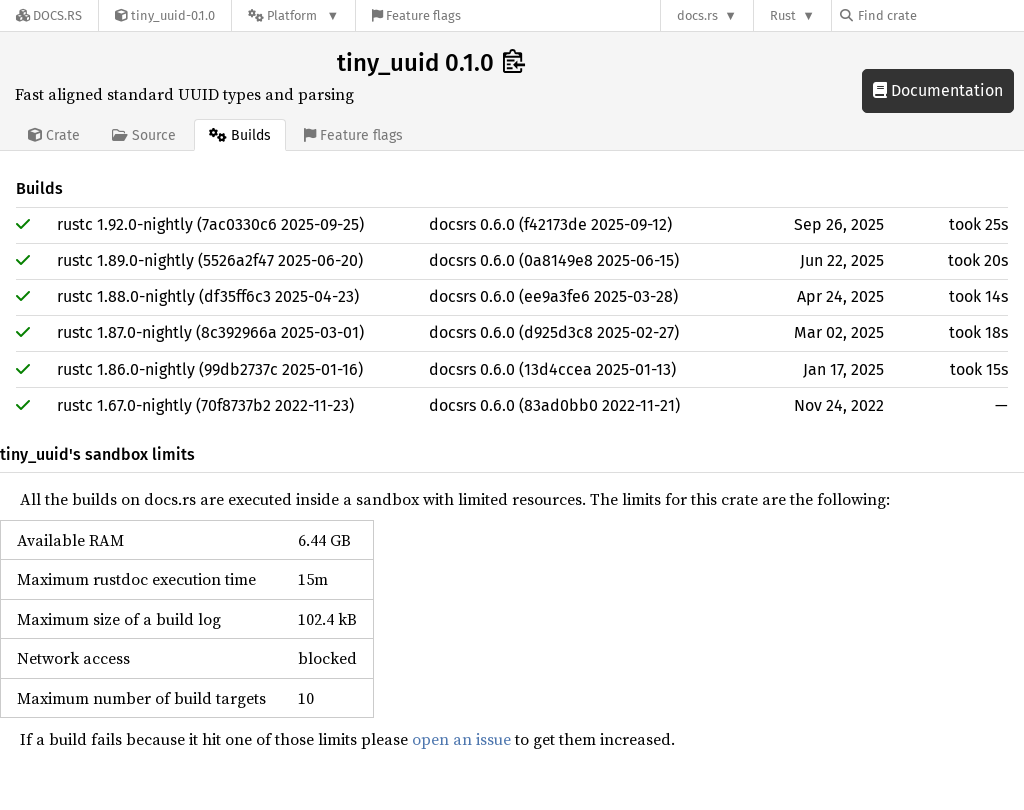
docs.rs (697, 15)
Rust (783, 15)
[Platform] (293, 15)
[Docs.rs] (49, 15)
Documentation (938, 90)
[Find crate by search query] (940, 15)
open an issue (461, 739)
